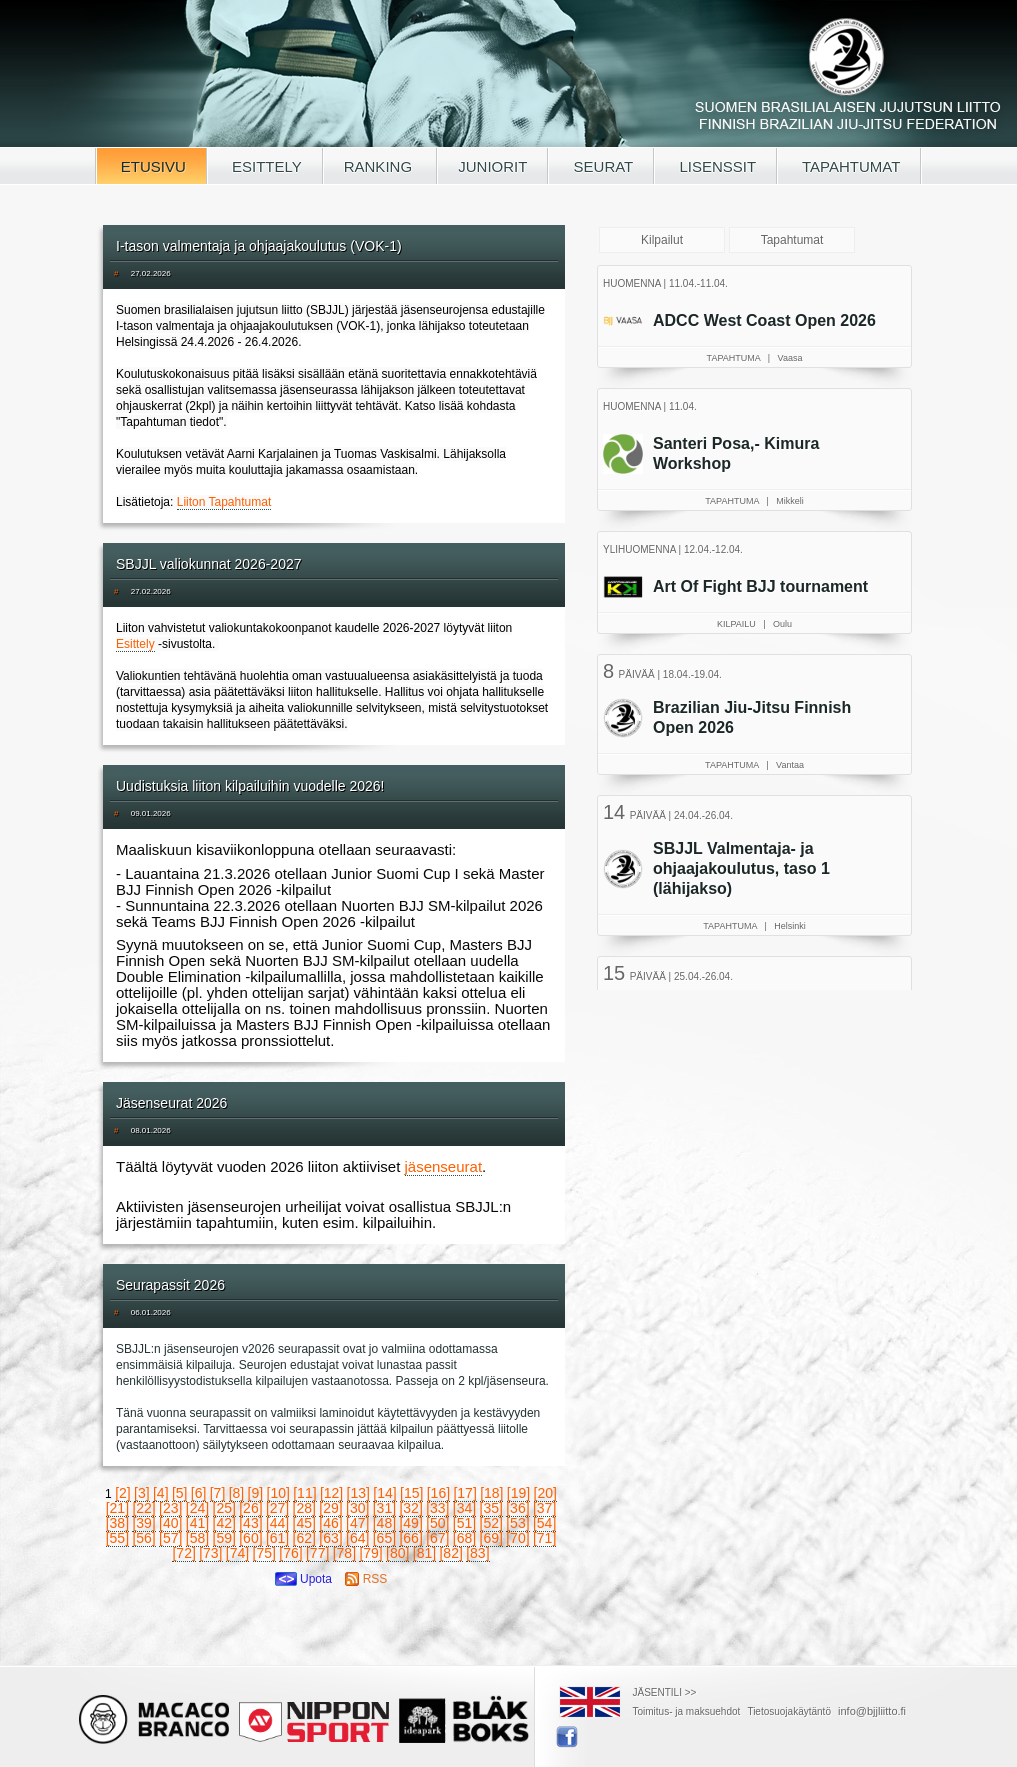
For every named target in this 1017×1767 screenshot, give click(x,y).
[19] (518, 1493)
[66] (410, 1538)
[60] (250, 1538)
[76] (290, 1553)
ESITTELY (265, 166)
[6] (199, 1493)
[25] (224, 1508)
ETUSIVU (151, 166)
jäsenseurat (444, 1166)
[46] (330, 1523)
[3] (142, 1493)
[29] (330, 1508)
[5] (180, 1493)
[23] (170, 1508)
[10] (278, 1493)
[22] (143, 1508)
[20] (545, 1493)
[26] (250, 1508)
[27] (277, 1508)
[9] (256, 1493)
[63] (330, 1538)
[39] (143, 1523)
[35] (491, 1508)
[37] (544, 1508)
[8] (237, 1493)
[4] (161, 1493)
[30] (357, 1508)
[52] (491, 1523)
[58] (197, 1538)
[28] (304, 1508)
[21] (117, 1508)
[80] (397, 1553)
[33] (437, 1508)
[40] (170, 1523)
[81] (424, 1553)
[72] (183, 1553)
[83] (477, 1553)
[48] (384, 1523)
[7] (218, 1493)
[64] (357, 1538)
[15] (411, 1493)
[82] (450, 1553)
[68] (464, 1538)
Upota (303, 1579)
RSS (366, 1579)
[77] (317, 1553)
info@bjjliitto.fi (872, 1711)
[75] (264, 1553)
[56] (143, 1538)
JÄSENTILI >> (665, 1692)
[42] (224, 1523)
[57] (170, 1538)
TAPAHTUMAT (849, 166)
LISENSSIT (715, 166)
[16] (438, 1493)
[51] (464, 1523)
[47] (357, 1523)
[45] (304, 1523)
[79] (370, 1553)
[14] (384, 1493)
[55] (117, 1538)
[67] (437, 1538)
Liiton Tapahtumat (224, 502)
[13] (358, 1493)
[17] (464, 1493)
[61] (277, 1538)
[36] (517, 1508)
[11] (304, 1493)
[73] (210, 1553)
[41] (197, 1523)
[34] (464, 1508)
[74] (237, 1553)
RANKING (380, 166)
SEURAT (601, 166)
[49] (410, 1523)
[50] (437, 1523)
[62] (304, 1538)
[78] (344, 1553)
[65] (384, 1538)
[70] (517, 1538)
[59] (224, 1538)
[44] (277, 1523)
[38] (117, 1523)
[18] (491, 1493)
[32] (410, 1508)
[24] (197, 1508)
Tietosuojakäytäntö (789, 1711)
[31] (384, 1508)
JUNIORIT (492, 166)
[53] (517, 1523)
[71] (544, 1538)
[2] (123, 1493)
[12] (331, 1493)
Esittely (135, 644)
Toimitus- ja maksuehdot (687, 1711)
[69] (491, 1538)
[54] (544, 1523)
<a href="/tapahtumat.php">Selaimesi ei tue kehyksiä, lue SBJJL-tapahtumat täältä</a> (757, 625)
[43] (250, 1523)
